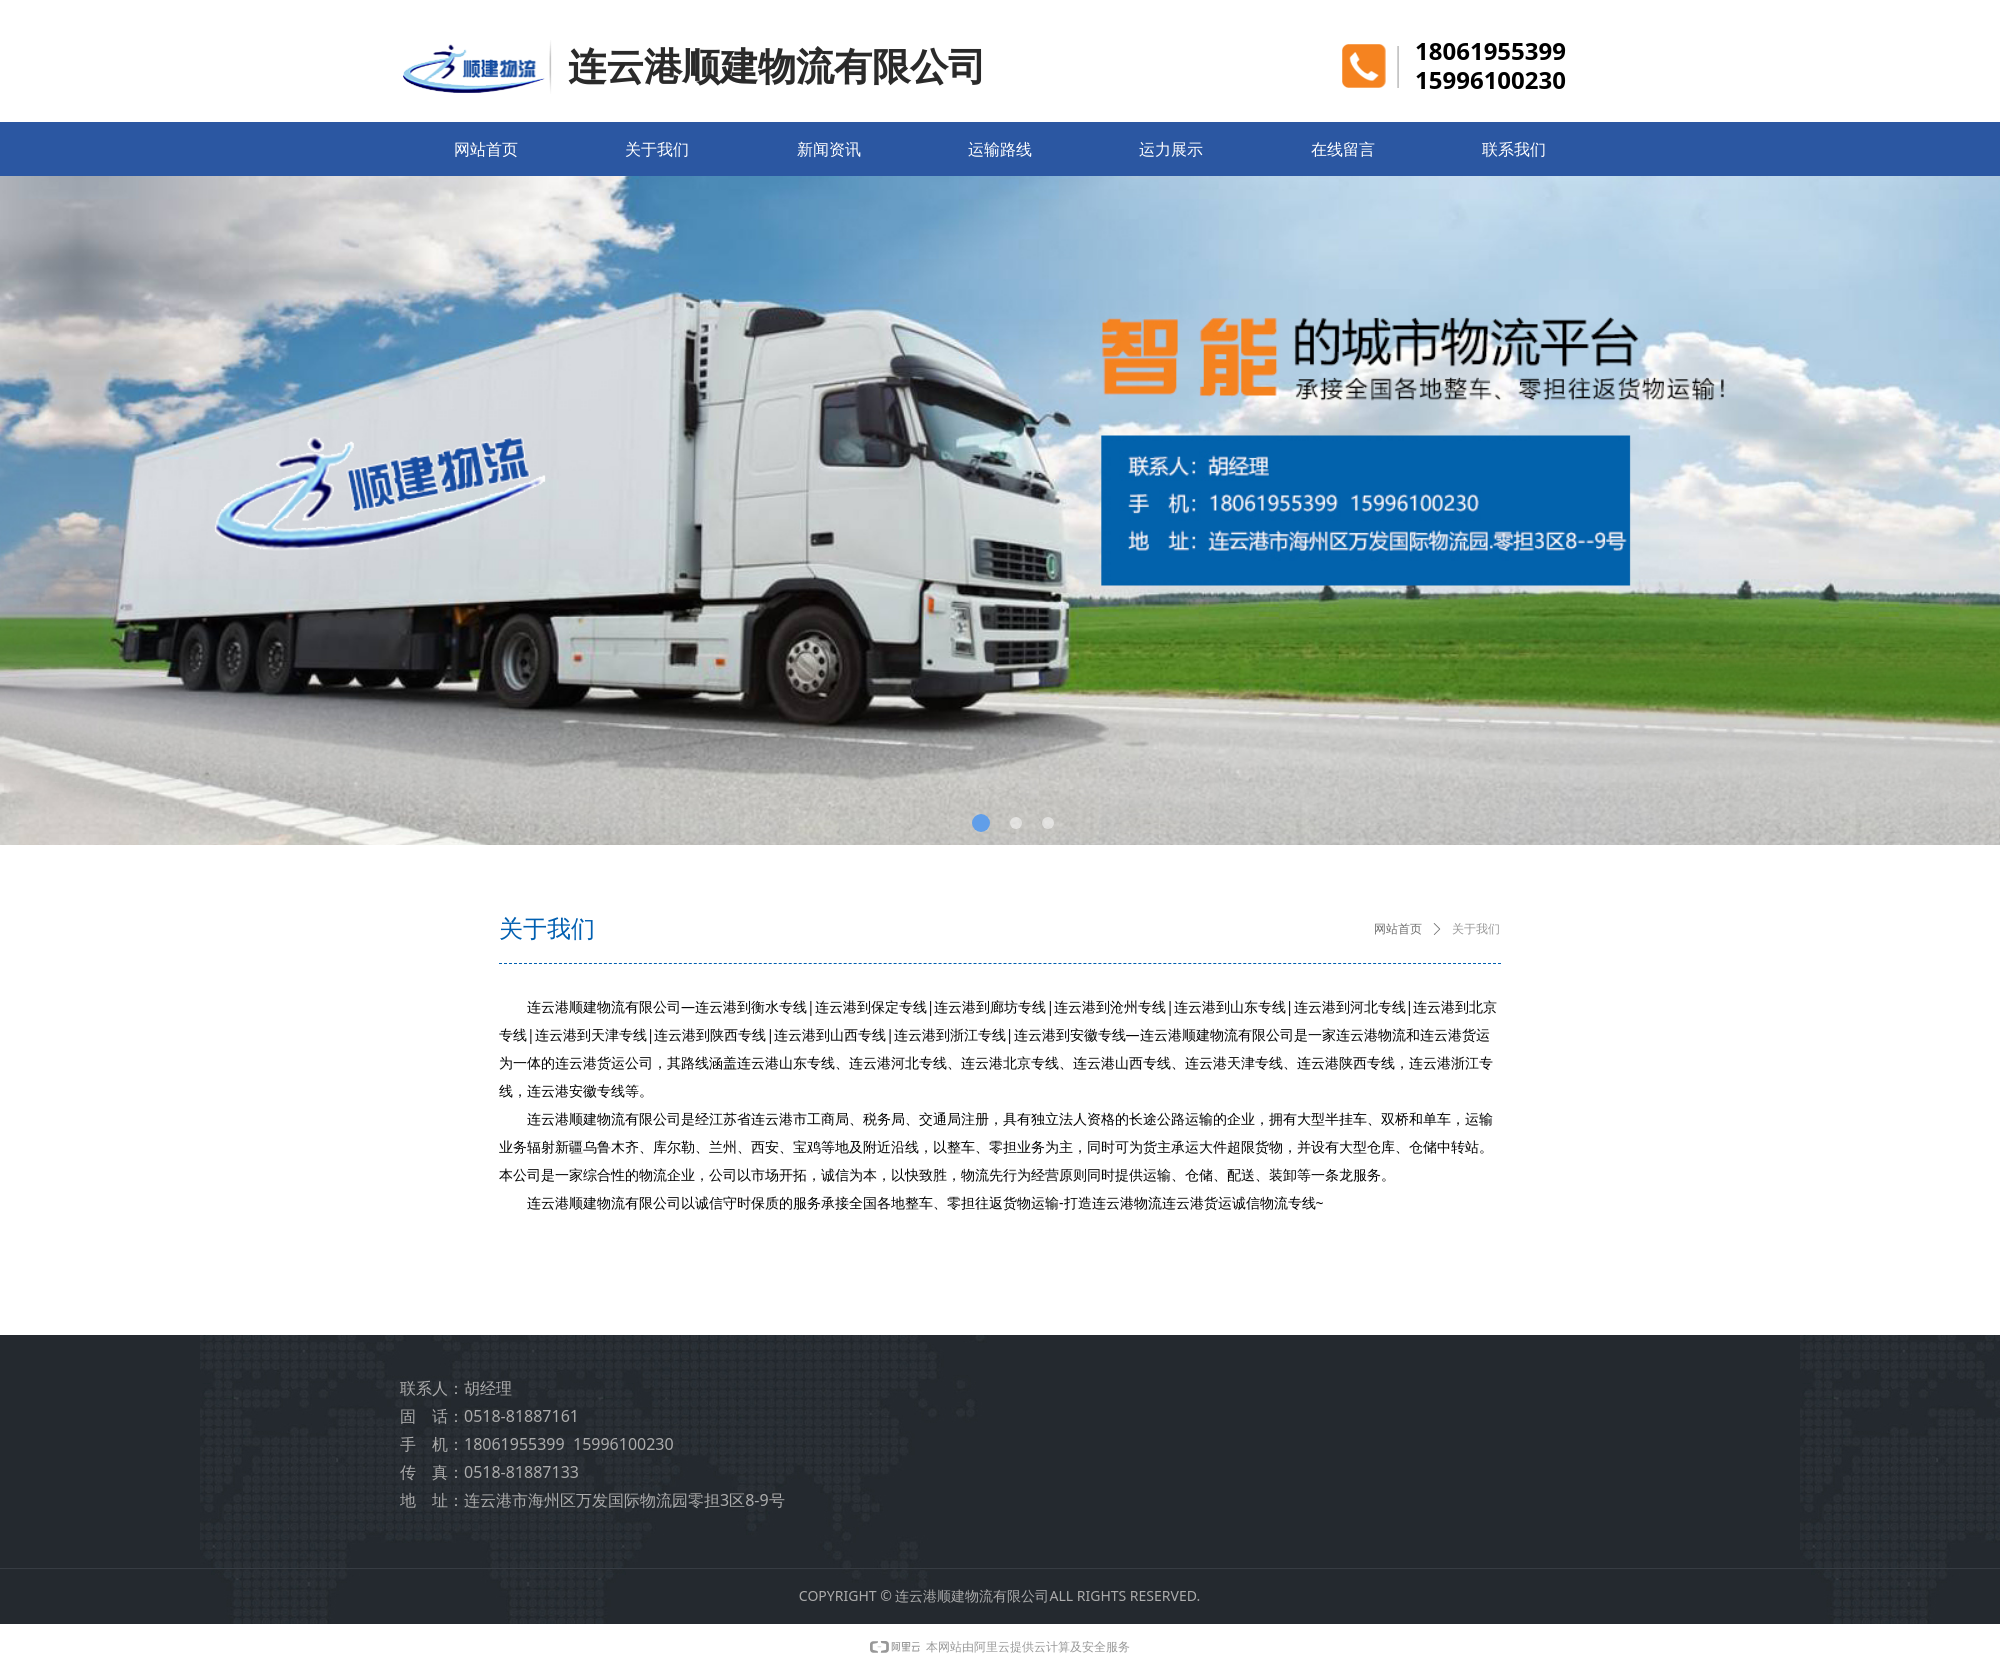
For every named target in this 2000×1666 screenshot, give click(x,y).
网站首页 (1398, 929)
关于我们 (1476, 929)
